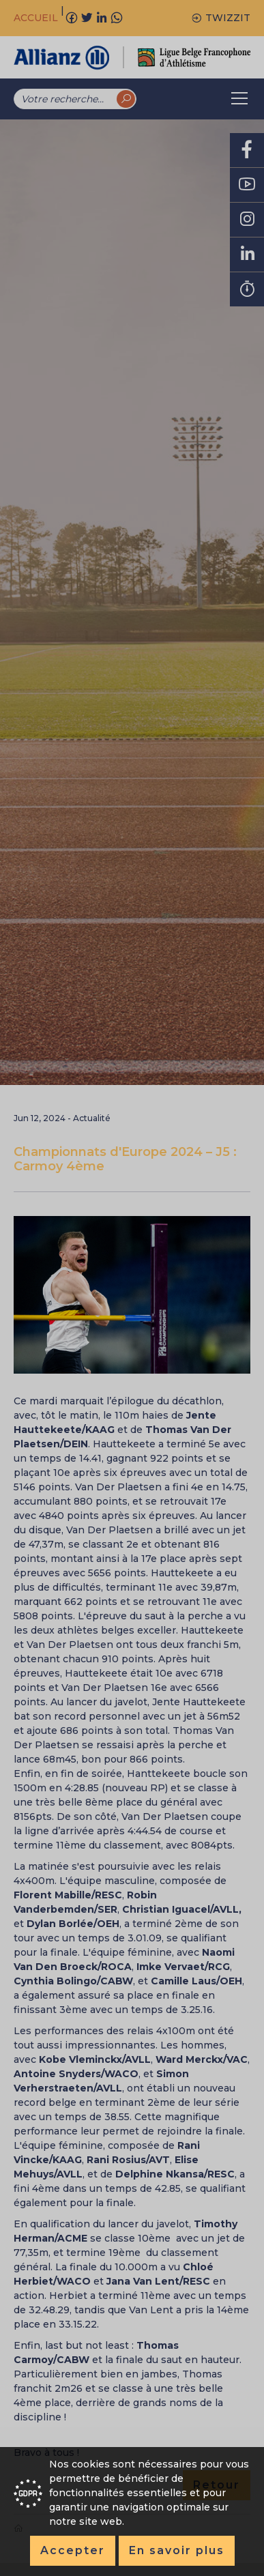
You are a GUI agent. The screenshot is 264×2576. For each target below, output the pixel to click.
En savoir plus (176, 2550)
